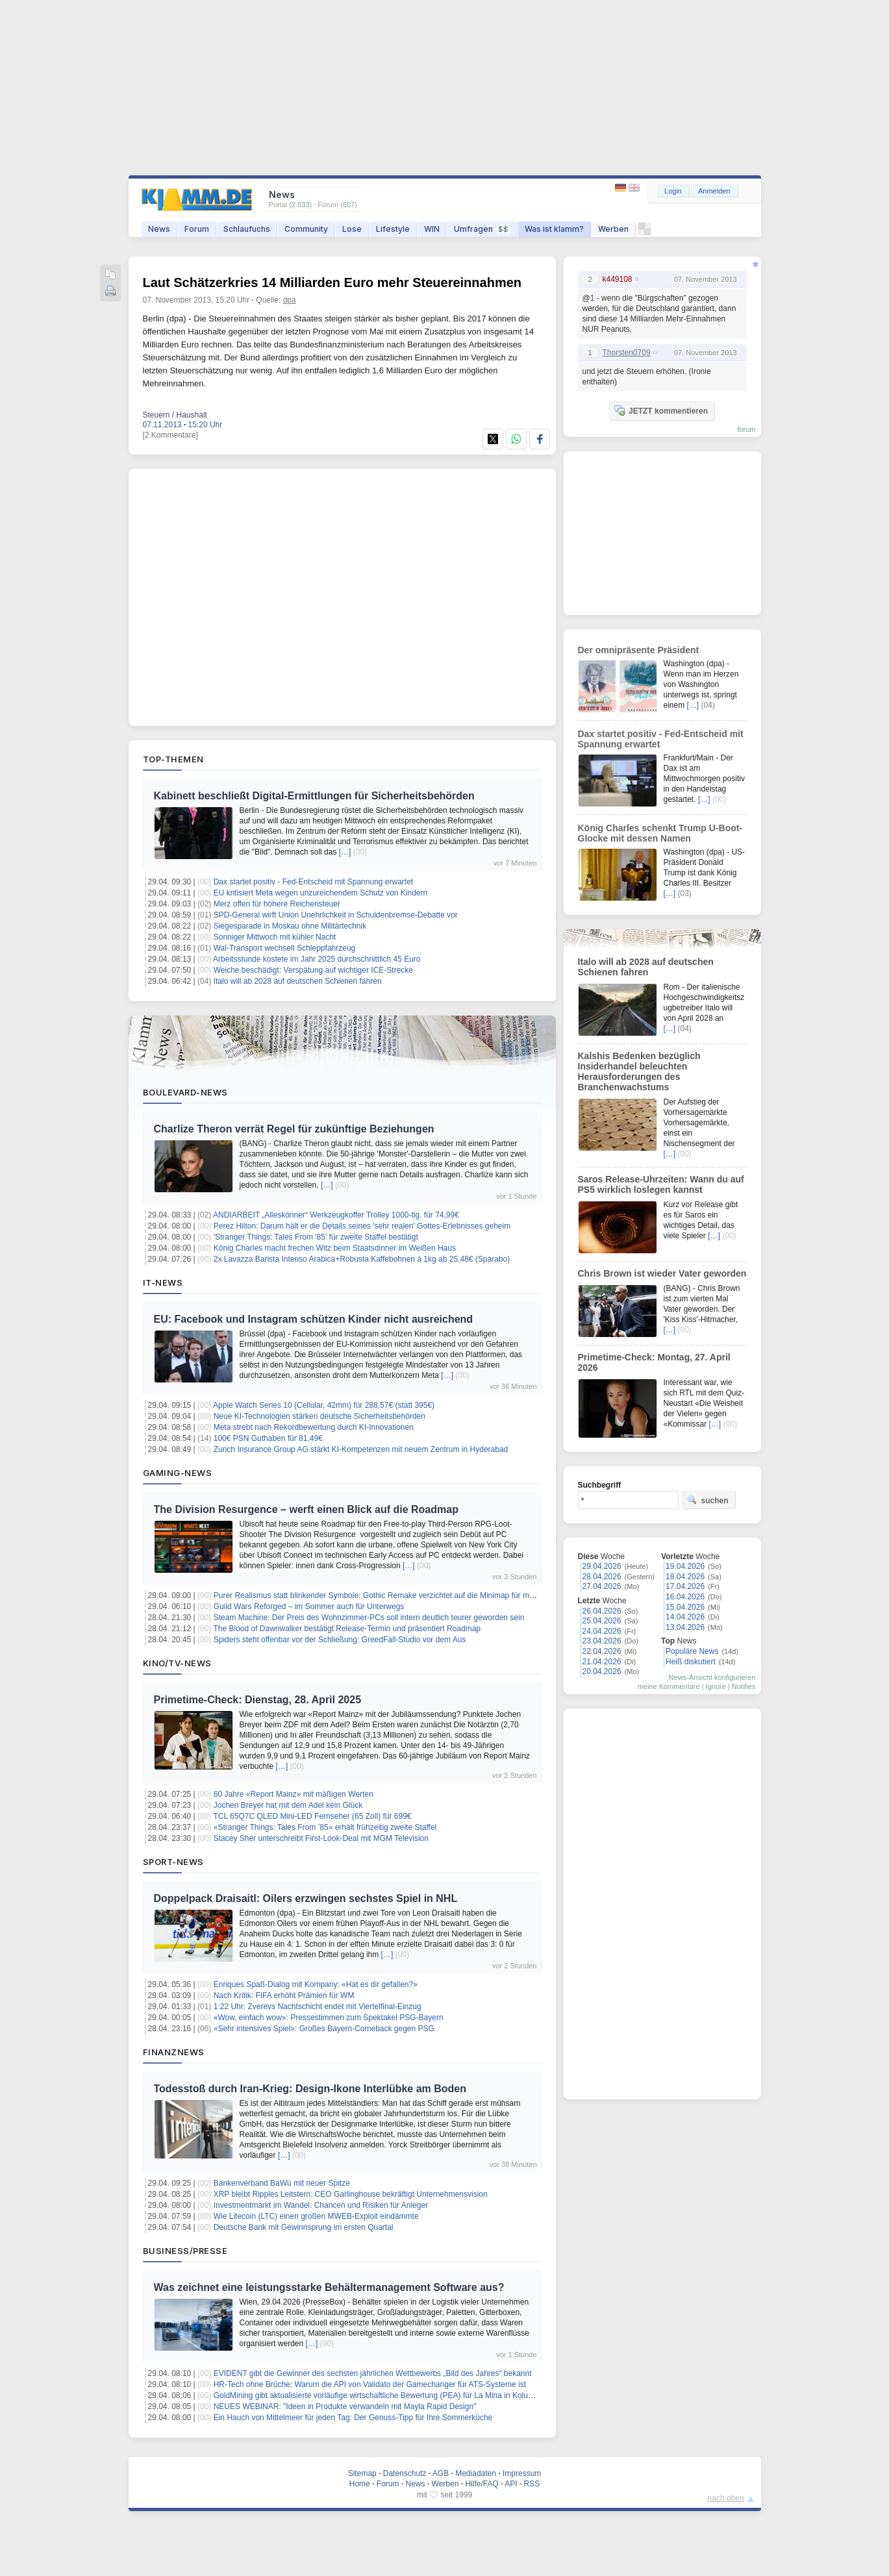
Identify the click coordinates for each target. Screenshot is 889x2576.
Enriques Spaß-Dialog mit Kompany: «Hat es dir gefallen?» (316, 1984)
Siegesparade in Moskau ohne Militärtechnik (290, 926)
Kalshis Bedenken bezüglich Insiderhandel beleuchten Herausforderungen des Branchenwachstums (639, 1071)
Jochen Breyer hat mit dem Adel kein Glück (288, 1805)
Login (673, 191)
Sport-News (173, 1862)
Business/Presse (185, 2250)
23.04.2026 (601, 1640)
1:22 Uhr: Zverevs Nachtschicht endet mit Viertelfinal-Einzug (317, 2006)
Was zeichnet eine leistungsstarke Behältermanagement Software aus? (329, 2287)
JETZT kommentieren (661, 410)
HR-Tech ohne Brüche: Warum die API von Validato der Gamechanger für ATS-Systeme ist (370, 2384)
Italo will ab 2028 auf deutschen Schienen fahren (298, 981)
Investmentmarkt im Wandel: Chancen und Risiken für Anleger (321, 2205)
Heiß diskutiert (691, 1661)
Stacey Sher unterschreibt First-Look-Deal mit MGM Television (321, 1838)
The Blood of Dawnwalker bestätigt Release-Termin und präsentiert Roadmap (347, 1628)
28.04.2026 (601, 1576)
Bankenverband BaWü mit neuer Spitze (282, 2183)
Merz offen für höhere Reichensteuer (277, 903)
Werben (613, 229)
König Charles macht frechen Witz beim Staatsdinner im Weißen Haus (335, 1248)
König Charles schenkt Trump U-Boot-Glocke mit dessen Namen (660, 833)
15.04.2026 (685, 1607)
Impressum (522, 2473)
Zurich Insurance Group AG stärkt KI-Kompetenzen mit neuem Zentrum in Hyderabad (361, 1449)
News (159, 229)
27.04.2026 (601, 1586)
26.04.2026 (601, 1611)
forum (746, 429)
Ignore (716, 1686)
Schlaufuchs (246, 229)
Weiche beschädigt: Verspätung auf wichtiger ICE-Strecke (313, 970)
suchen (708, 1500)
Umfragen (482, 229)
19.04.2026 (685, 1566)
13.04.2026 (685, 1627)
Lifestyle (393, 229)
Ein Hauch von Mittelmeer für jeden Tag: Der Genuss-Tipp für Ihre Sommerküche (353, 2417)
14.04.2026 (685, 1616)
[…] (345, 852)
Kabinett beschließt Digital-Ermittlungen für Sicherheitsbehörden (314, 795)
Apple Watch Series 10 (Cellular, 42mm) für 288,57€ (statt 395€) (323, 1405)
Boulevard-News (185, 1092)
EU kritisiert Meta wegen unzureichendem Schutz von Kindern (321, 892)
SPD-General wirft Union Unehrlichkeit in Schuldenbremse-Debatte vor (336, 914)
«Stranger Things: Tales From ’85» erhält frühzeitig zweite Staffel (325, 1827)
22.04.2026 (601, 1651)
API (511, 2483)
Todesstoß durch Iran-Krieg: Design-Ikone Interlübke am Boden (310, 2088)
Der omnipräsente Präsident (638, 650)
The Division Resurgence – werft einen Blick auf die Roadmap (306, 1509)
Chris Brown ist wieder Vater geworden (662, 1273)
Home (359, 2483)
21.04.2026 (601, 1661)
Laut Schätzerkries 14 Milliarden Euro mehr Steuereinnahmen (332, 282)
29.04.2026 (601, 1566)
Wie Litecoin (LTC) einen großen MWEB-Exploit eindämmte (316, 2216)
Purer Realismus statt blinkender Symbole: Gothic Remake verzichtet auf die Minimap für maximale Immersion (404, 1595)
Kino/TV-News (177, 1663)
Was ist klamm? (554, 229)
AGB (440, 2473)
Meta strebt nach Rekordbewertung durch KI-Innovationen (314, 1427)
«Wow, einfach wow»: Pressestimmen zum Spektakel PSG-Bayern (329, 2017)
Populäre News (692, 1651)
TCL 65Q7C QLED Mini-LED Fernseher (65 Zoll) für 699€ (312, 1816)
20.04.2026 (601, 1671)
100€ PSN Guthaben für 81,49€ (268, 1438)
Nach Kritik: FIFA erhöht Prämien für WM (284, 1995)
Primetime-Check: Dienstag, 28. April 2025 (258, 1699)
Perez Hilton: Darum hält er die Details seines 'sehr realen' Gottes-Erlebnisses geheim (362, 1226)
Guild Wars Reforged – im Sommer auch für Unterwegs (309, 1606)
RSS (532, 2483)
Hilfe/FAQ (481, 2483)
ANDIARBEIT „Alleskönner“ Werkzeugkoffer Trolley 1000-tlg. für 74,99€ (336, 1214)
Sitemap (362, 2473)
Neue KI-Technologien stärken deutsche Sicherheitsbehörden (319, 1416)
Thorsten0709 (627, 352)
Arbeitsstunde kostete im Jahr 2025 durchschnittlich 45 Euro (317, 959)
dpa (289, 300)
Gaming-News (177, 1473)
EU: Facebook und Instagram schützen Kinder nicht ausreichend (313, 1319)
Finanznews (174, 2052)
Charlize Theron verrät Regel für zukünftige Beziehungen (294, 1128)
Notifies (744, 1686)
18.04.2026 (685, 1576)
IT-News (163, 1282)
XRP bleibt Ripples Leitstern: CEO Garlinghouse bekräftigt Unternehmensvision (351, 2194)
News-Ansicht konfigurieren (712, 1677)
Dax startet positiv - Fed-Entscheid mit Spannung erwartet (313, 881)
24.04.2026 (601, 1631)
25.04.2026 (601, 1620)
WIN (432, 229)
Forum (196, 229)
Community (306, 229)
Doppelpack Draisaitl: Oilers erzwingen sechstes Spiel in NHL (306, 1898)
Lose (352, 229)
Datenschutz (405, 2473)
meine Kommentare (669, 1686)
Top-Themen (173, 759)
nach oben (726, 2498)
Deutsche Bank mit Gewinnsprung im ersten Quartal (304, 2227)
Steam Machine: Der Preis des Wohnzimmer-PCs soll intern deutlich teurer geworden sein (369, 1617)
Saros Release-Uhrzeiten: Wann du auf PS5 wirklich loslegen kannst (661, 1184)
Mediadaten (475, 2473)
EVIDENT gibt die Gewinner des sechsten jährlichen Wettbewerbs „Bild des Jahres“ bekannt (373, 2373)
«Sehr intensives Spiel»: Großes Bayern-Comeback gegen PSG (324, 2028)
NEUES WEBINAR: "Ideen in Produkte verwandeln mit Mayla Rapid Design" (345, 2406)
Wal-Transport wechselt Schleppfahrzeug (285, 948)
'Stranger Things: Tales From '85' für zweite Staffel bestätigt (316, 1237)
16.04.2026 (685, 1596)
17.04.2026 (685, 1586)
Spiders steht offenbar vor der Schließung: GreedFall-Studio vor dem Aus (340, 1639)
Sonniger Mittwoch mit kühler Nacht (275, 937)
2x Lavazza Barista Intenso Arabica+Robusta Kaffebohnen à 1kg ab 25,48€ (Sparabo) (362, 1259)
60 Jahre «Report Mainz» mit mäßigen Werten (293, 1794)
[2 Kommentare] (170, 435)
